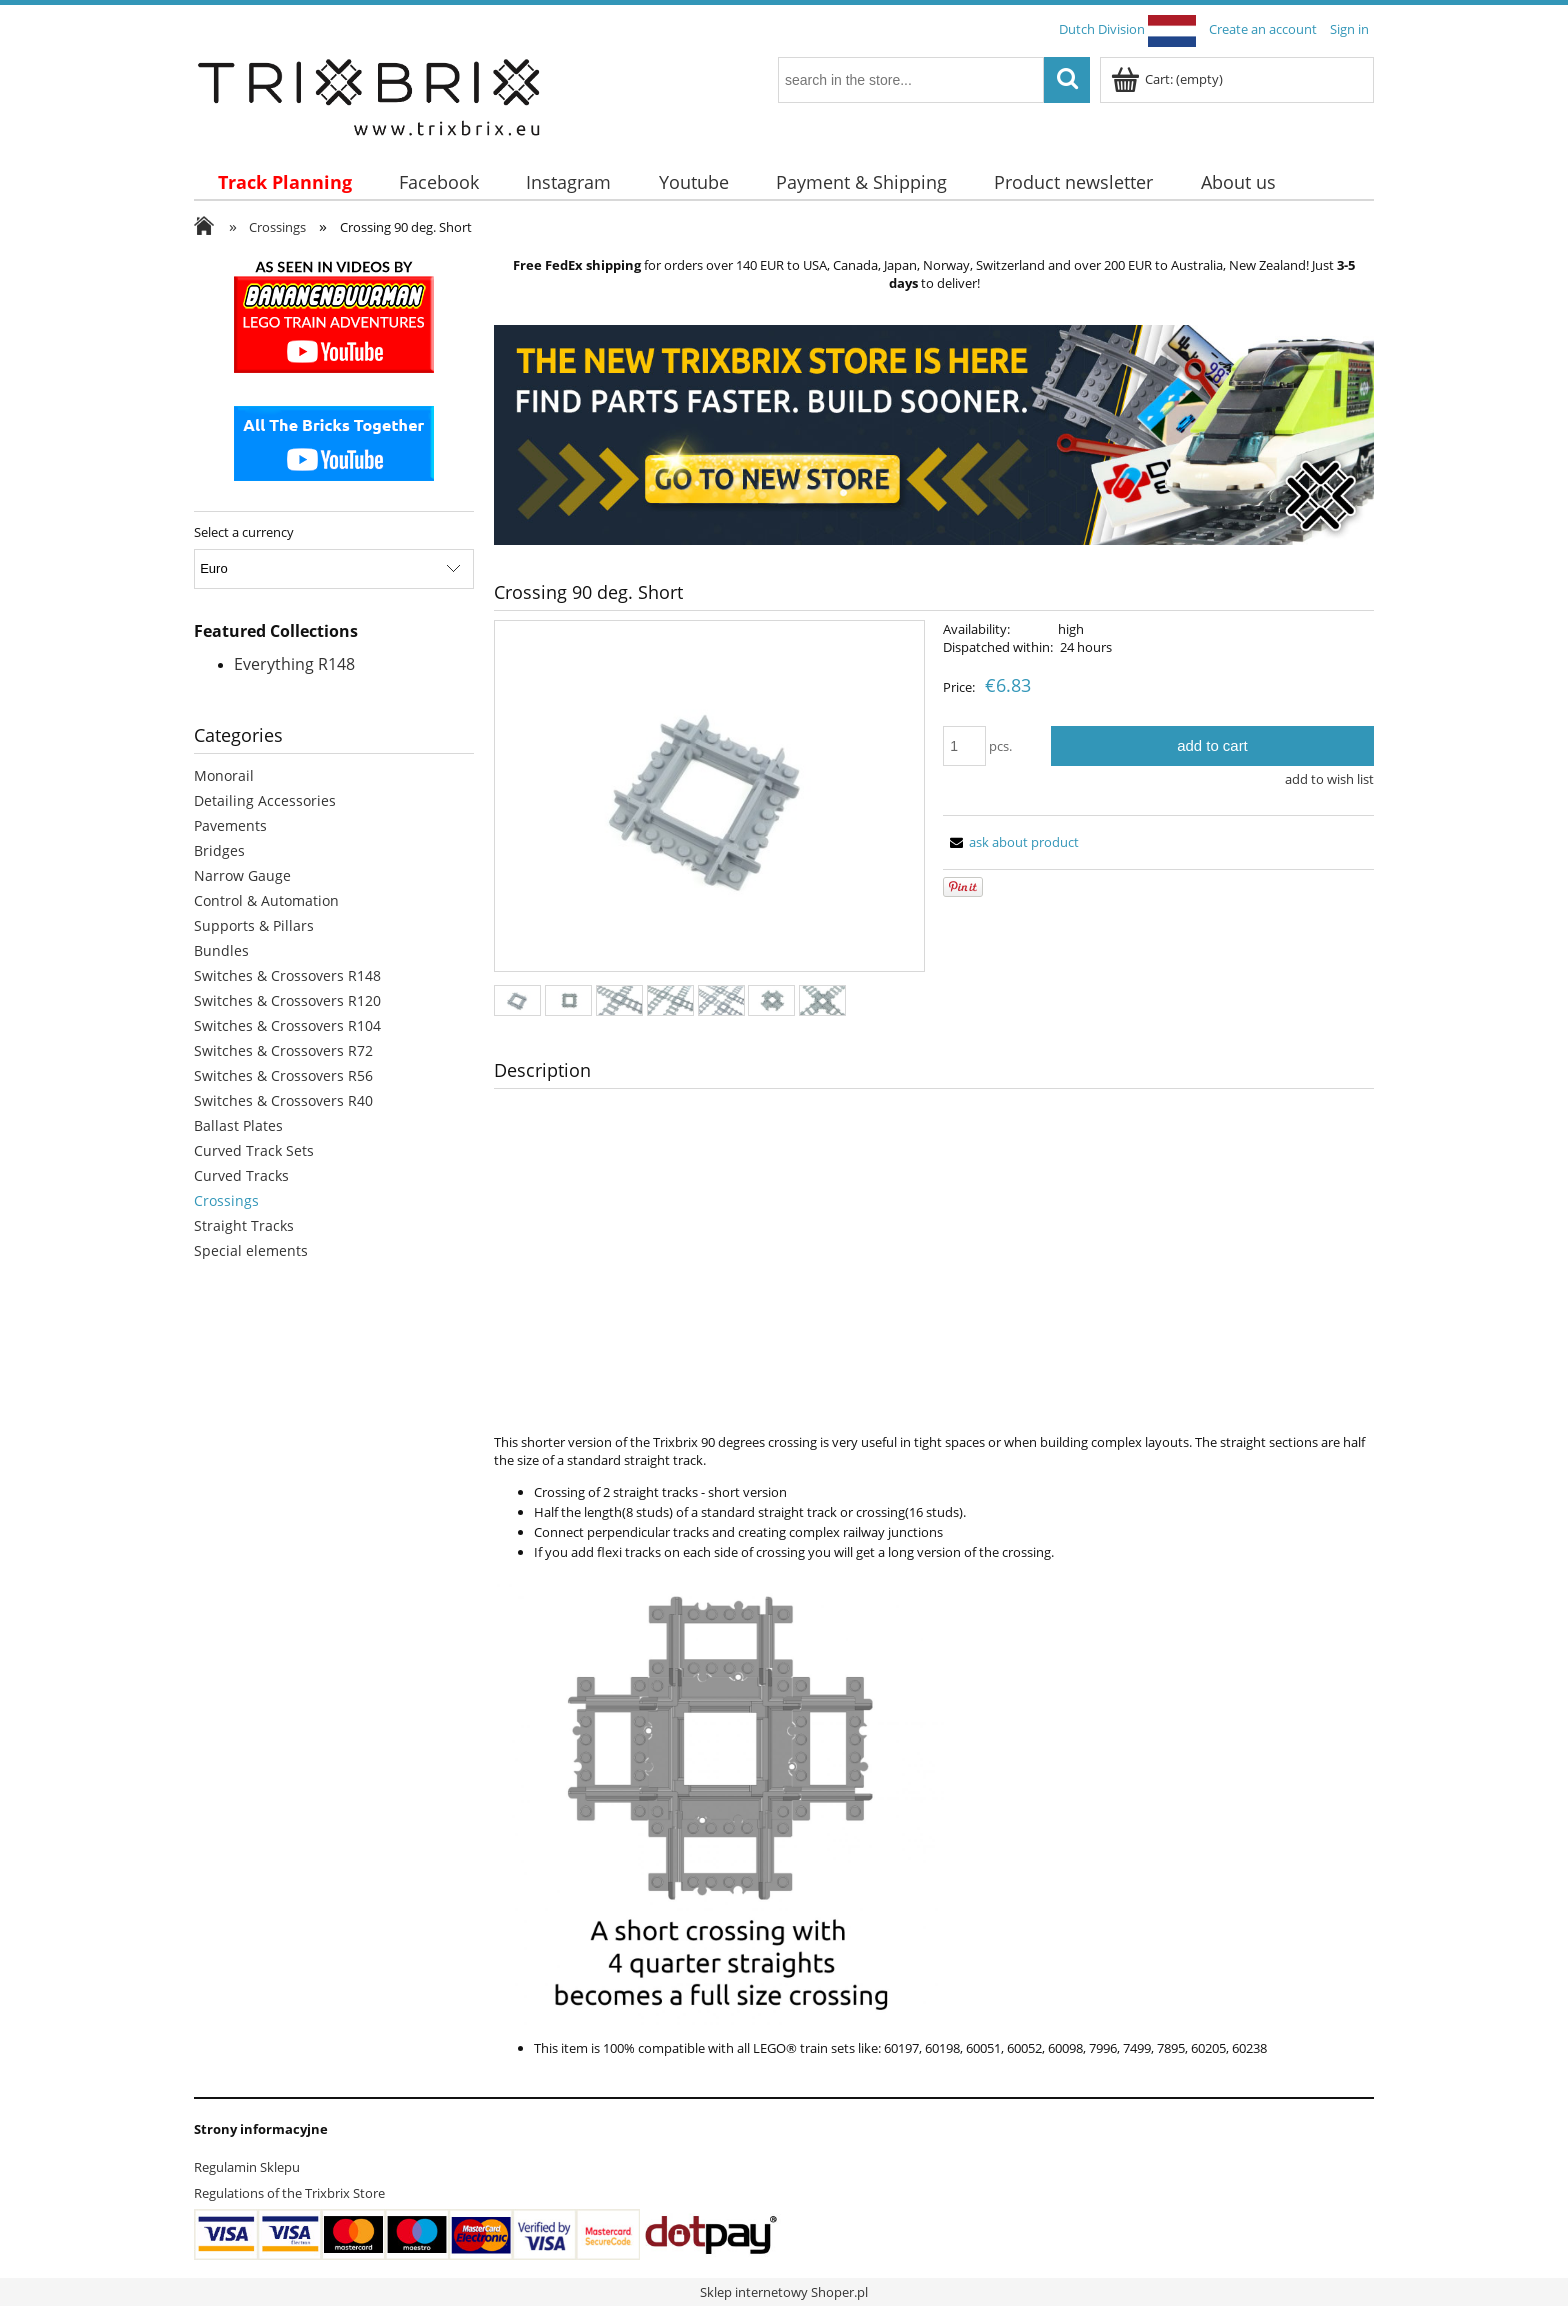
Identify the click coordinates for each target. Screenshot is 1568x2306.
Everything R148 (294, 664)
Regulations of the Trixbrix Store (289, 2193)
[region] (934, 435)
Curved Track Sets (254, 1150)
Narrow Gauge (242, 875)
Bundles (221, 950)
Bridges (219, 850)
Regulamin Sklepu (247, 2167)
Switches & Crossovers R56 (283, 1075)
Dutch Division (1127, 29)
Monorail (224, 775)
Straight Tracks (244, 1225)
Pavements (230, 825)
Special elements (251, 1250)
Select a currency (244, 532)
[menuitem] (284, 182)
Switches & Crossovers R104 (287, 1025)
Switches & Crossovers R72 (283, 1050)
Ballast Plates (238, 1125)
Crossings (226, 1200)
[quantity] (964, 746)
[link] (934, 435)
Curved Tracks (241, 1175)
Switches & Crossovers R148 (287, 975)
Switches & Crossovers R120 (287, 1000)
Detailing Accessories (265, 800)
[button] (1011, 842)
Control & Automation (266, 900)
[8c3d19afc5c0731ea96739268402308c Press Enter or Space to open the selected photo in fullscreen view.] (709, 797)
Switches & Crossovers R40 (283, 1100)
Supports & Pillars (254, 925)
